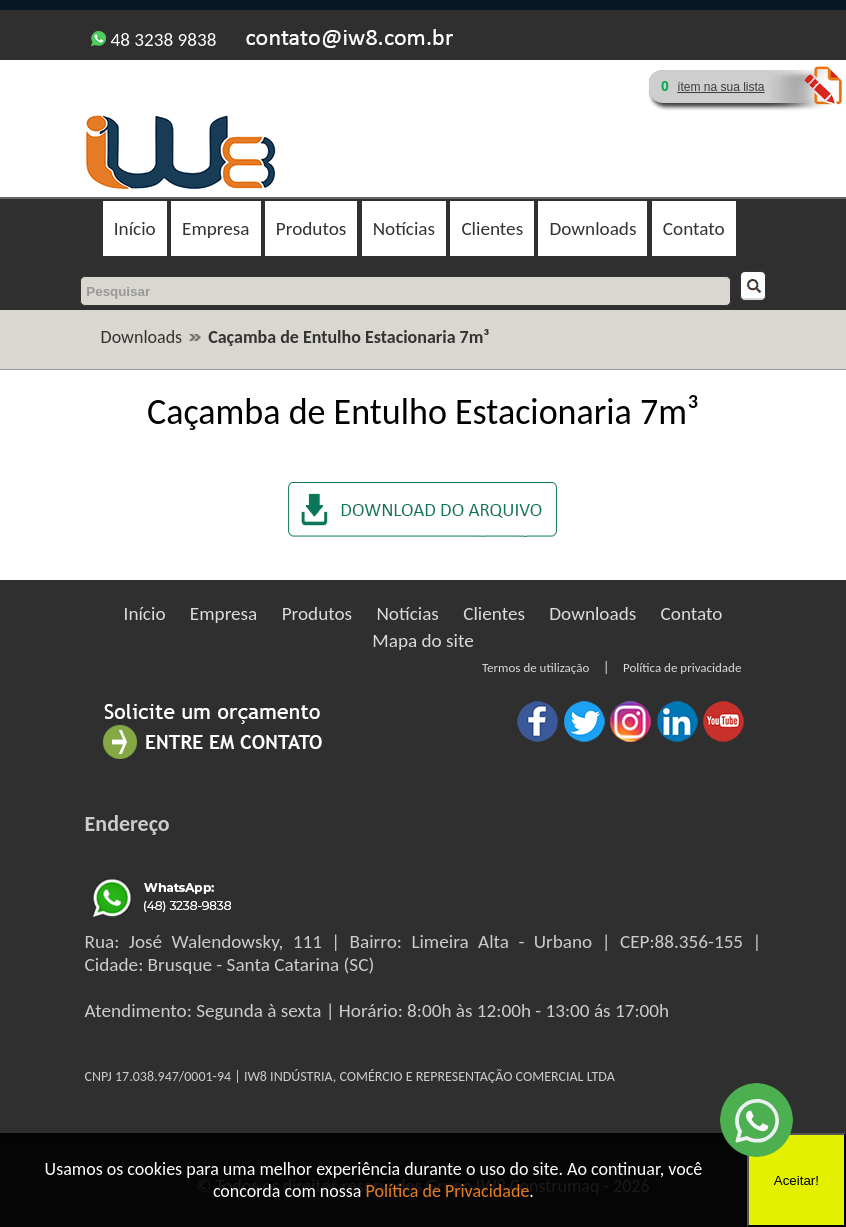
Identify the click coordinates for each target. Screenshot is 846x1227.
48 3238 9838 (153, 39)
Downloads (592, 228)
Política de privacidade (682, 667)
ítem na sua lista (720, 87)
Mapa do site (422, 640)
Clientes (492, 228)
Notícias (404, 228)
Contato (694, 228)
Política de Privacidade (448, 1191)
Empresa (215, 228)
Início (135, 228)
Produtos (311, 228)
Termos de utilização (535, 667)
